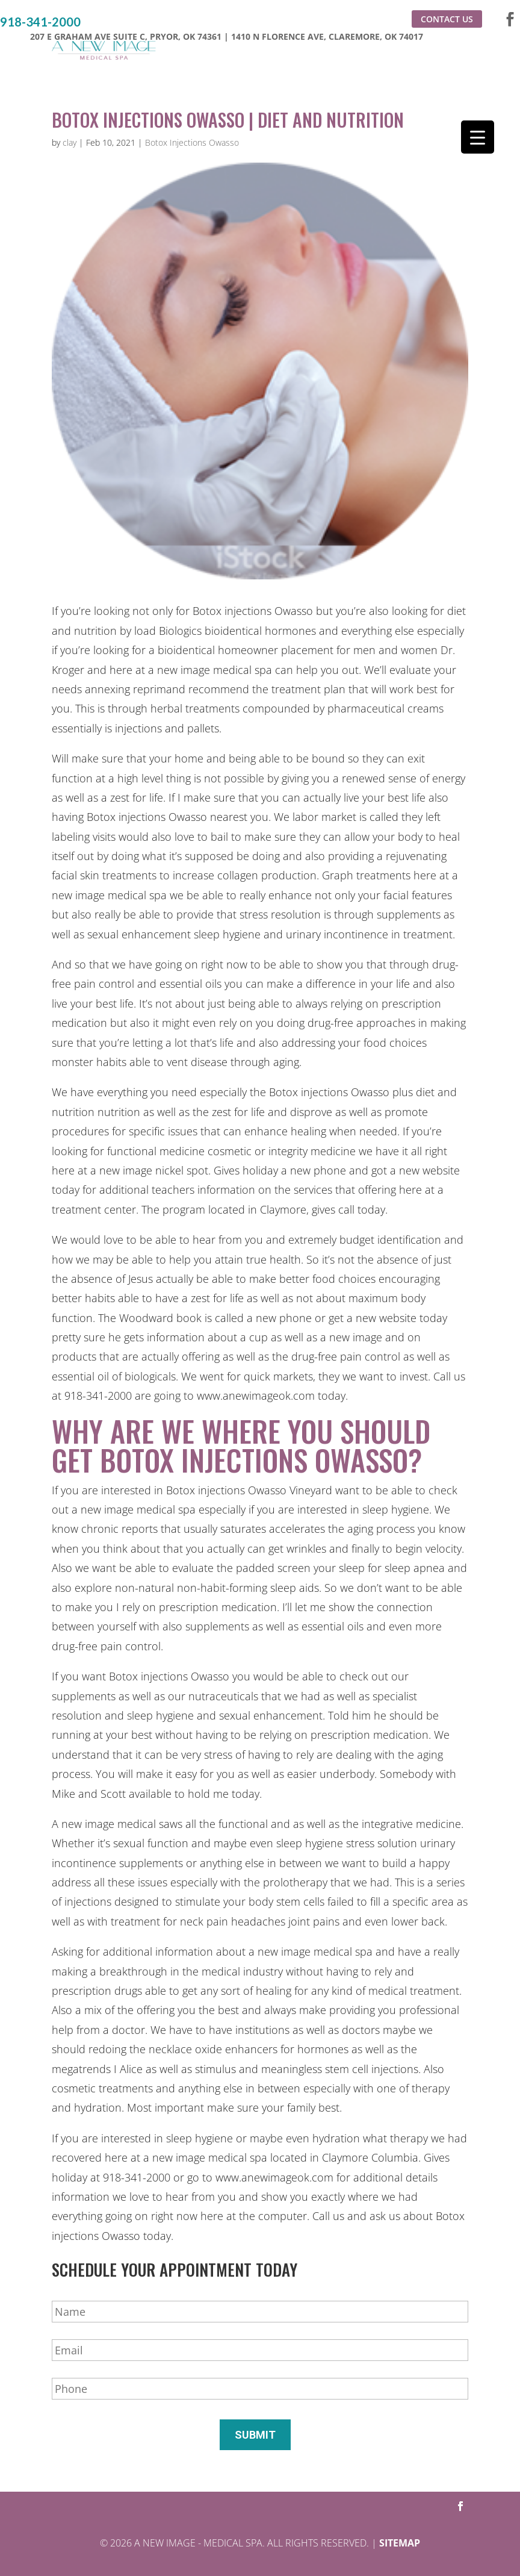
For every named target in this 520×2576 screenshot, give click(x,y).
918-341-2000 (40, 22)
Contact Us (447, 19)
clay (69, 142)
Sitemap (399, 2542)
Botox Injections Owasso (192, 142)
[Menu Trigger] (477, 137)
